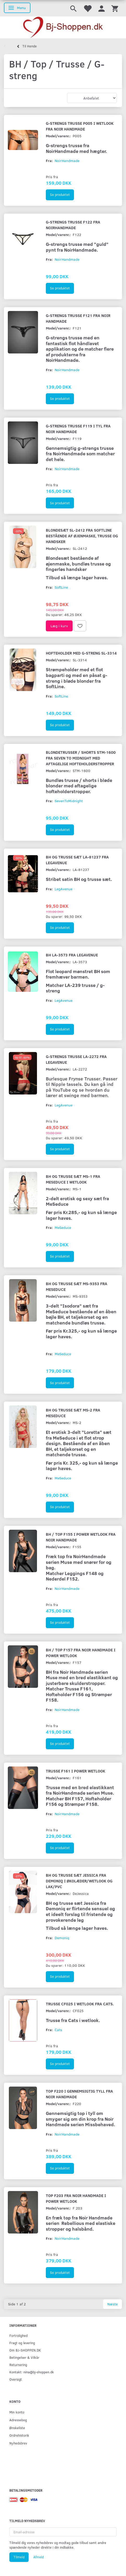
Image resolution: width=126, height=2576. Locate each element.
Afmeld (38, 2557)
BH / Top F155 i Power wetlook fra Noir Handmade (81, 1536)
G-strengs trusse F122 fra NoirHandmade (73, 224)
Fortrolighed (18, 2335)
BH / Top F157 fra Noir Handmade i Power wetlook (80, 1652)
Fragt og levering (22, 2343)
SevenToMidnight (69, 800)
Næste (112, 2303)
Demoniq (62, 1937)
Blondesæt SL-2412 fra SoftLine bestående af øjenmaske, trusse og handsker (82, 535)
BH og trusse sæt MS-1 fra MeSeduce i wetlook (73, 1179)
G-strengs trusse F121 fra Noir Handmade (78, 318)
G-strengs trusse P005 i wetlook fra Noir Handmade (80, 126)
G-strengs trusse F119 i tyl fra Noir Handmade (78, 428)
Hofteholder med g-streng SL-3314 (81, 653)
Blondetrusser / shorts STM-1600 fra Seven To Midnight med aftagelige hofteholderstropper (81, 757)
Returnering (18, 2364)
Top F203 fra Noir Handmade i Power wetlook (76, 2198)
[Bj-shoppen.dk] (63, 27)
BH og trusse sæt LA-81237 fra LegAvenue (77, 859)
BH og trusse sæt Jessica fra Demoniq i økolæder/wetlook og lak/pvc (79, 1880)
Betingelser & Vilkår (24, 2357)
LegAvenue (63, 888)
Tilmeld (19, 2557)
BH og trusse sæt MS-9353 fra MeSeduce (76, 1286)
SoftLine (61, 587)
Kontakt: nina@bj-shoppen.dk (31, 2372)
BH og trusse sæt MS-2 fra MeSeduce (73, 1412)
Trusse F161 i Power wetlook (75, 1771)
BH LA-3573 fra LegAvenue (72, 954)
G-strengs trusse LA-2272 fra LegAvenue (76, 1059)
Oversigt (15, 2379)
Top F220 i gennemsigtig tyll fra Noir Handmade (79, 2093)
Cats (58, 2029)
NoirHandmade (67, 160)
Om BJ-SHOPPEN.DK (25, 2350)
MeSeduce (63, 1227)
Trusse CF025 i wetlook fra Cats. (80, 2003)
